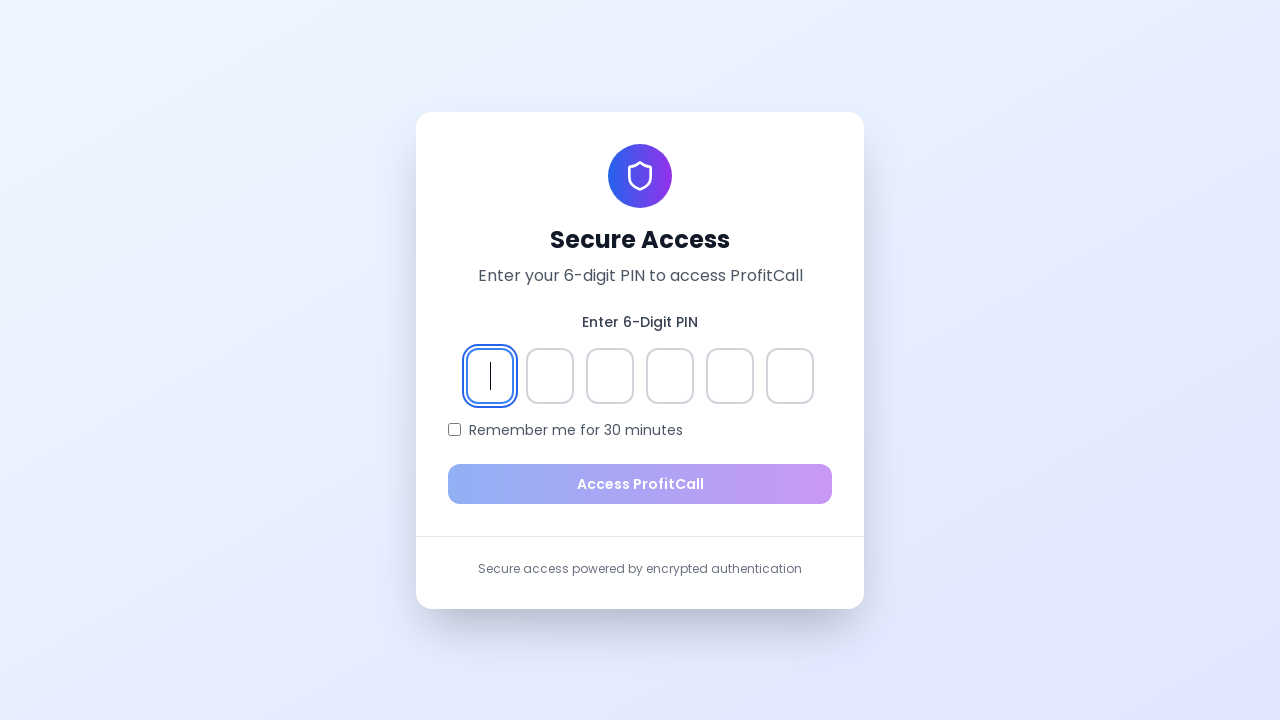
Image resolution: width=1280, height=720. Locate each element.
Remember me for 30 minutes (576, 430)
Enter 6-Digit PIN (640, 322)
